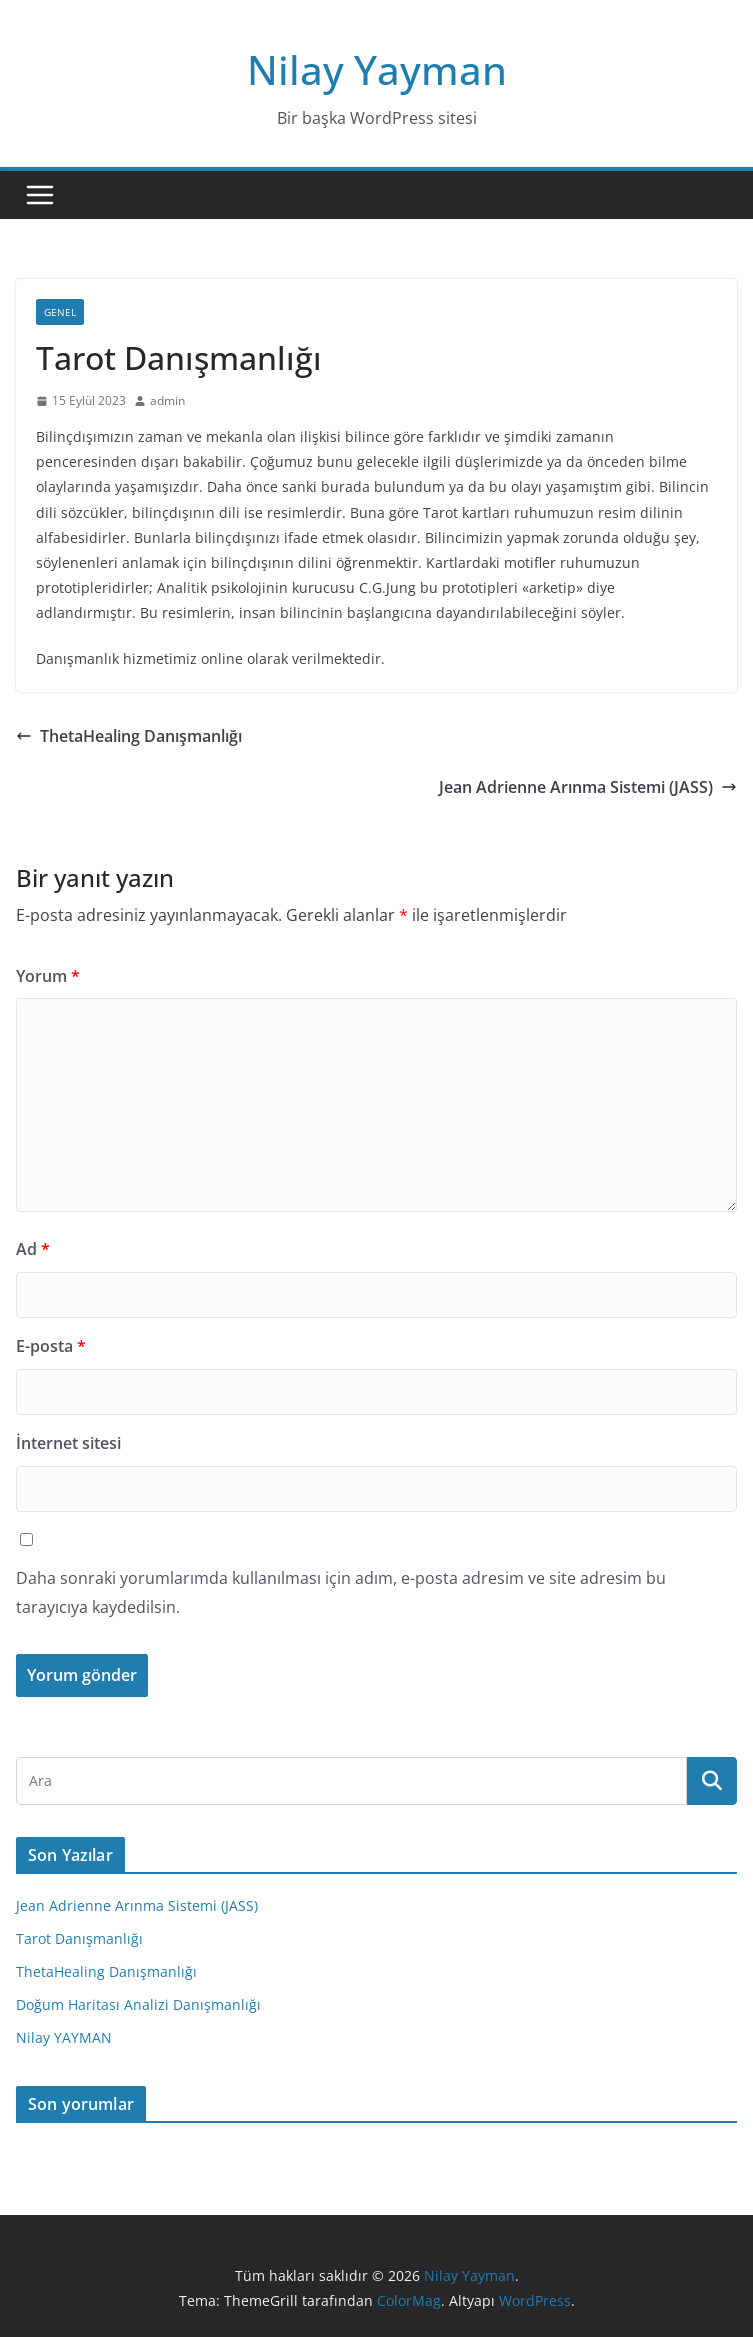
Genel (60, 312)
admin (167, 400)
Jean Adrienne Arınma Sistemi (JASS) (588, 787)
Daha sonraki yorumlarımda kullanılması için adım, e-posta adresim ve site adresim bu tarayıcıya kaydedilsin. (341, 1592)
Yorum (48, 976)
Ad (33, 1249)
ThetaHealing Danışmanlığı (129, 736)
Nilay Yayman (377, 69)
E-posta (51, 1346)
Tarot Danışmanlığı (79, 1938)
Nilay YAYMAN (64, 2037)
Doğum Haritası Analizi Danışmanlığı (138, 2004)
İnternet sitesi (68, 1443)
